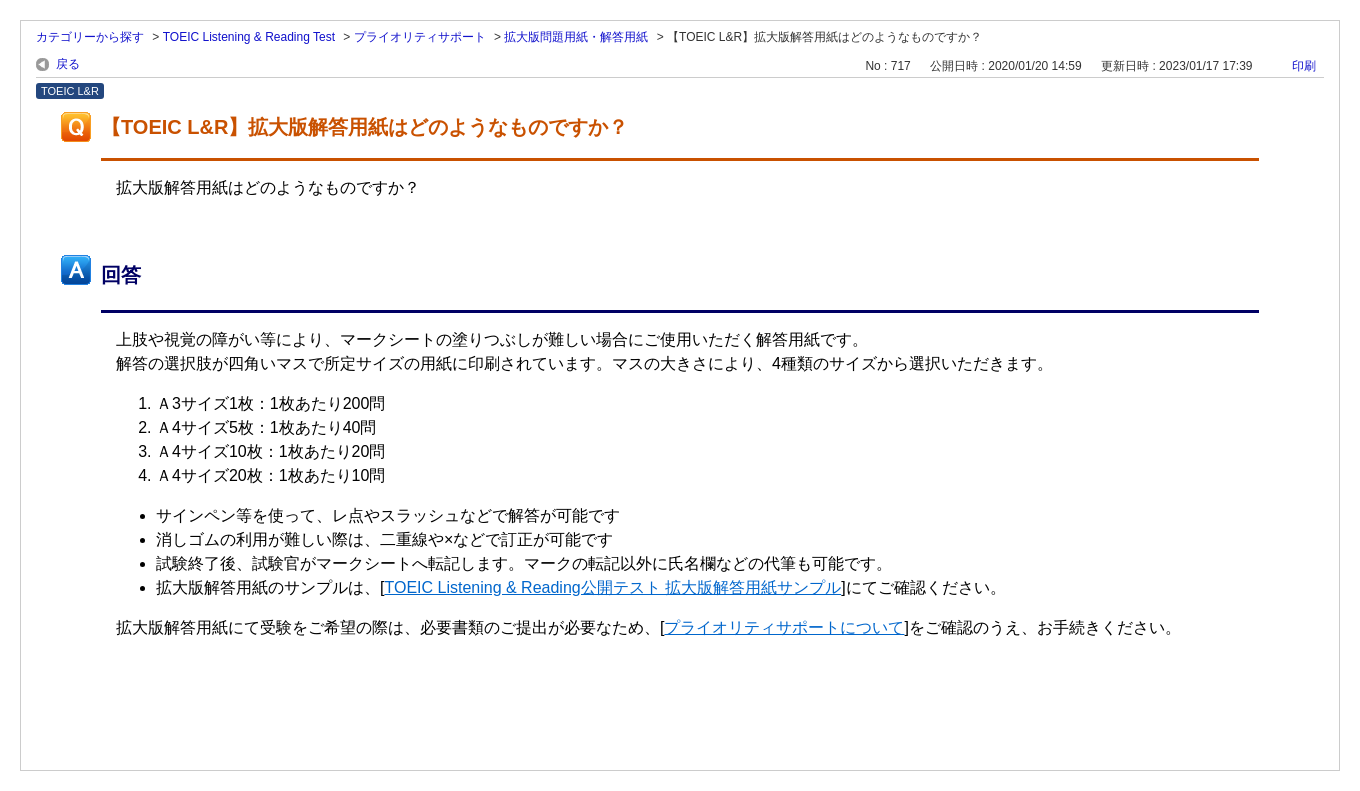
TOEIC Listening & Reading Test (249, 37)
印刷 (1304, 66)
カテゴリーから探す (90, 37)
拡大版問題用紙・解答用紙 (576, 37)
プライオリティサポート (420, 37)
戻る (68, 64)
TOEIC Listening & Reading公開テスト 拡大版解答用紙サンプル (612, 587)
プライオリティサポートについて (784, 627)
